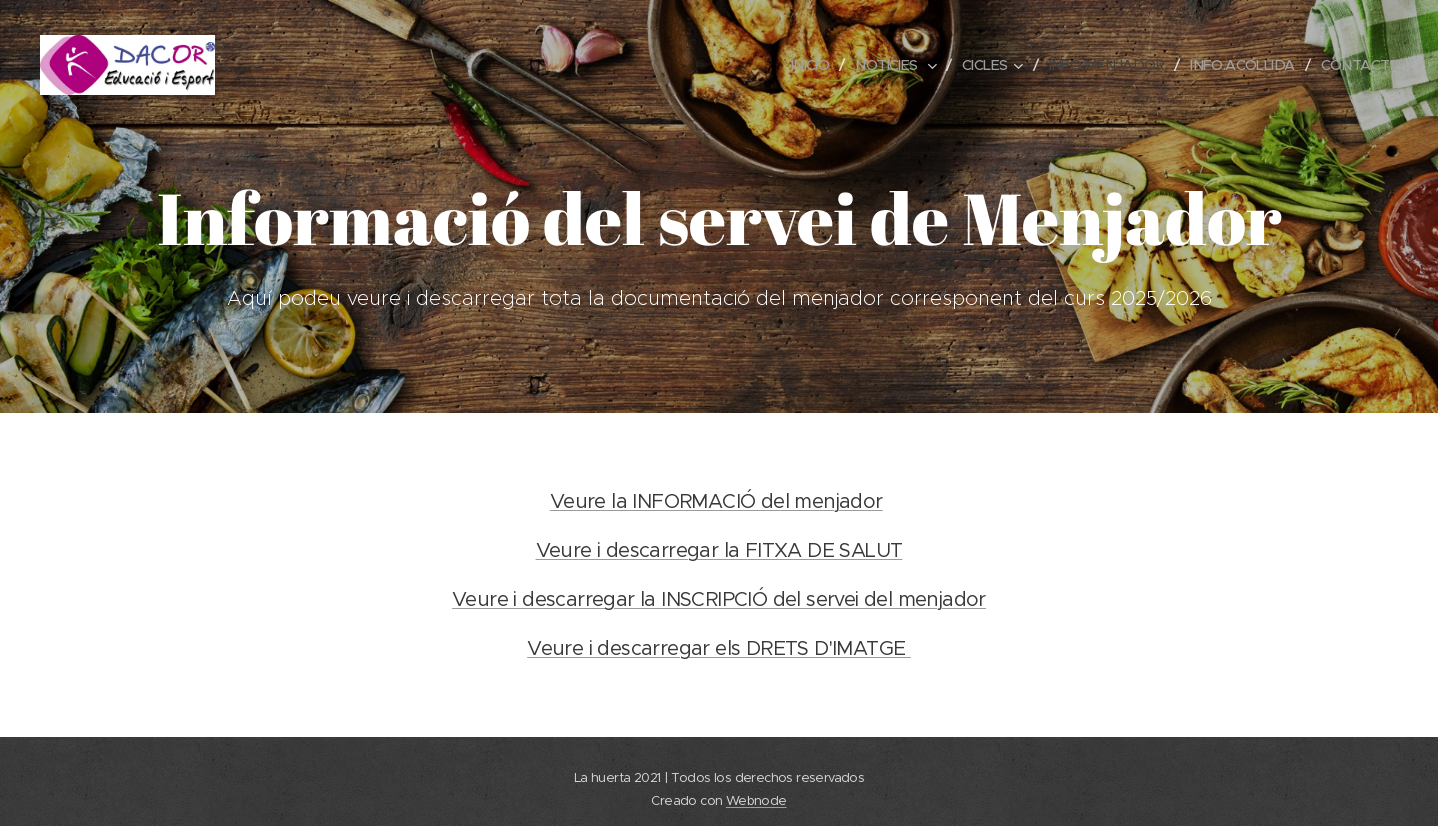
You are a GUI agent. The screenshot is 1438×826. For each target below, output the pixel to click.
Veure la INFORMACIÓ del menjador (716, 501)
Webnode (756, 800)
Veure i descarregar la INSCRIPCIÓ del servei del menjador (719, 599)
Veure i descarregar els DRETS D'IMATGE (719, 648)
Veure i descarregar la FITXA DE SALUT (719, 550)
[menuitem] (785, 65)
